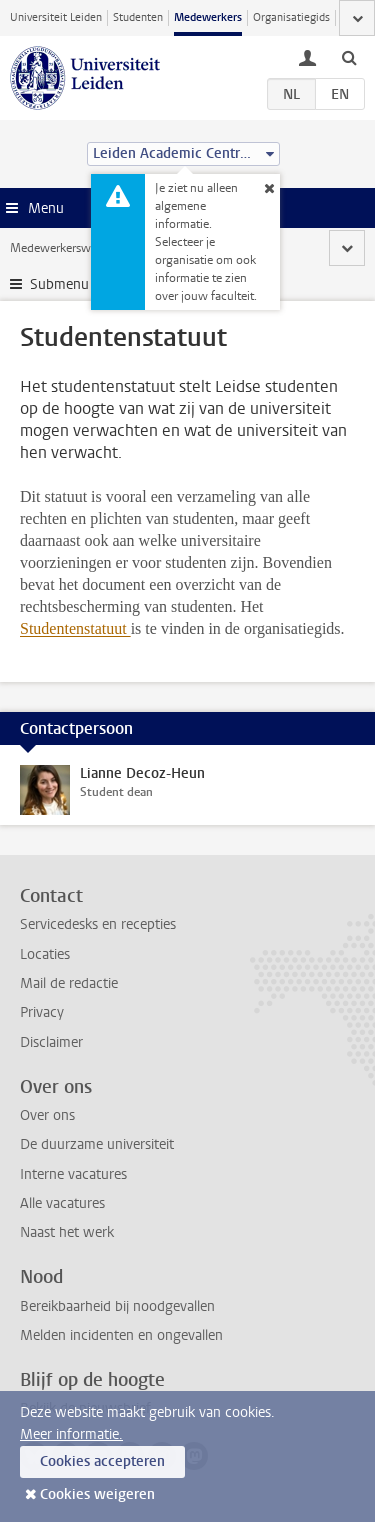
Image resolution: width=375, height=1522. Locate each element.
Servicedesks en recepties (98, 924)
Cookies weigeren (97, 1494)
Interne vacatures (73, 1174)
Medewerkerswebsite (66, 248)
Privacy (42, 1012)
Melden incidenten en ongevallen (121, 1335)
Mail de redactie (69, 983)
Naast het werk (67, 1232)
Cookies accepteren (102, 1461)
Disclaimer (51, 1042)
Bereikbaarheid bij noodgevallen (117, 1306)
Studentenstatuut (75, 628)
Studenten (138, 17)
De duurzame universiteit (97, 1144)
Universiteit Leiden (56, 17)
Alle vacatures (62, 1203)
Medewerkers (208, 17)
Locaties (45, 954)
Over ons (47, 1115)
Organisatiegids (291, 17)
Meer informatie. (71, 1434)
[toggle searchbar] (349, 57)
